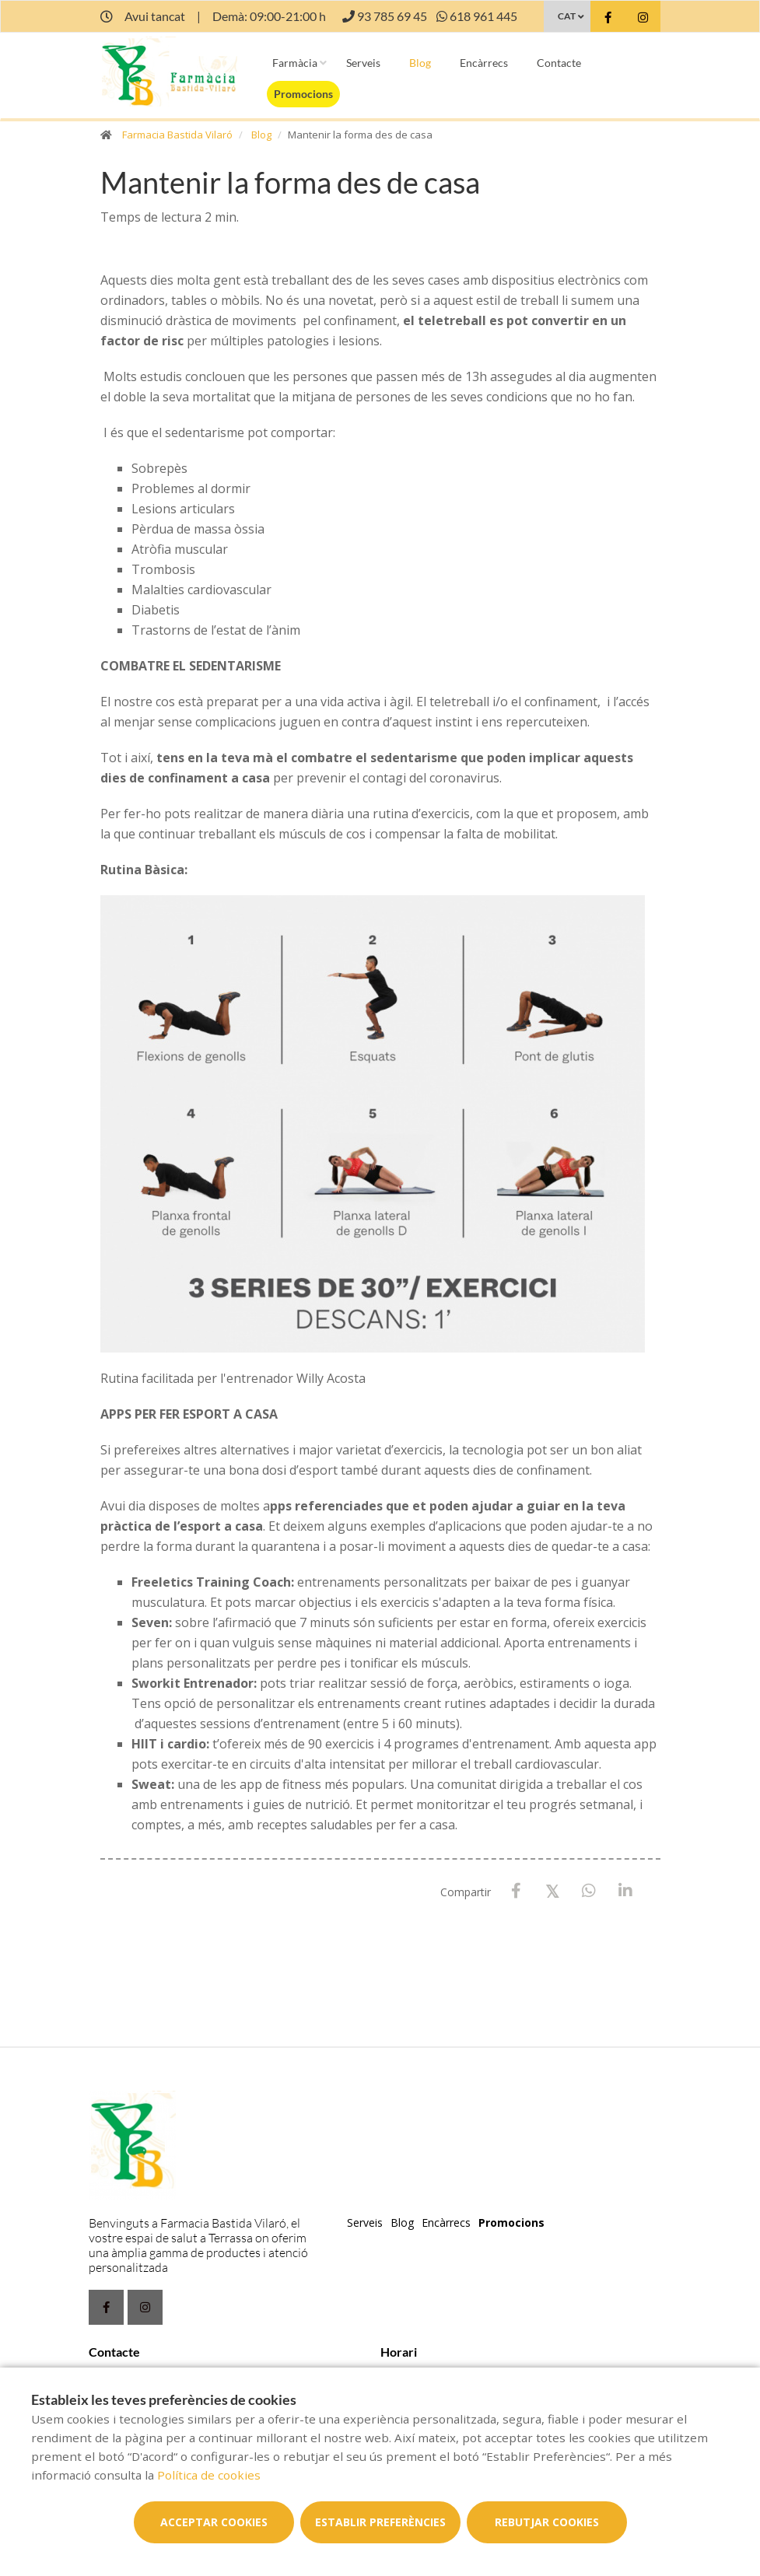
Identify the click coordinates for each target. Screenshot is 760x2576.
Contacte (559, 62)
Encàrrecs (484, 62)
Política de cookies (209, 2475)
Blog (420, 62)
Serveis (363, 62)
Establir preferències (380, 2522)
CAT (567, 16)
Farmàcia (294, 62)
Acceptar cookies (214, 2522)
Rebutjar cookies (547, 2522)
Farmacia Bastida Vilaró (177, 135)
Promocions (303, 93)
